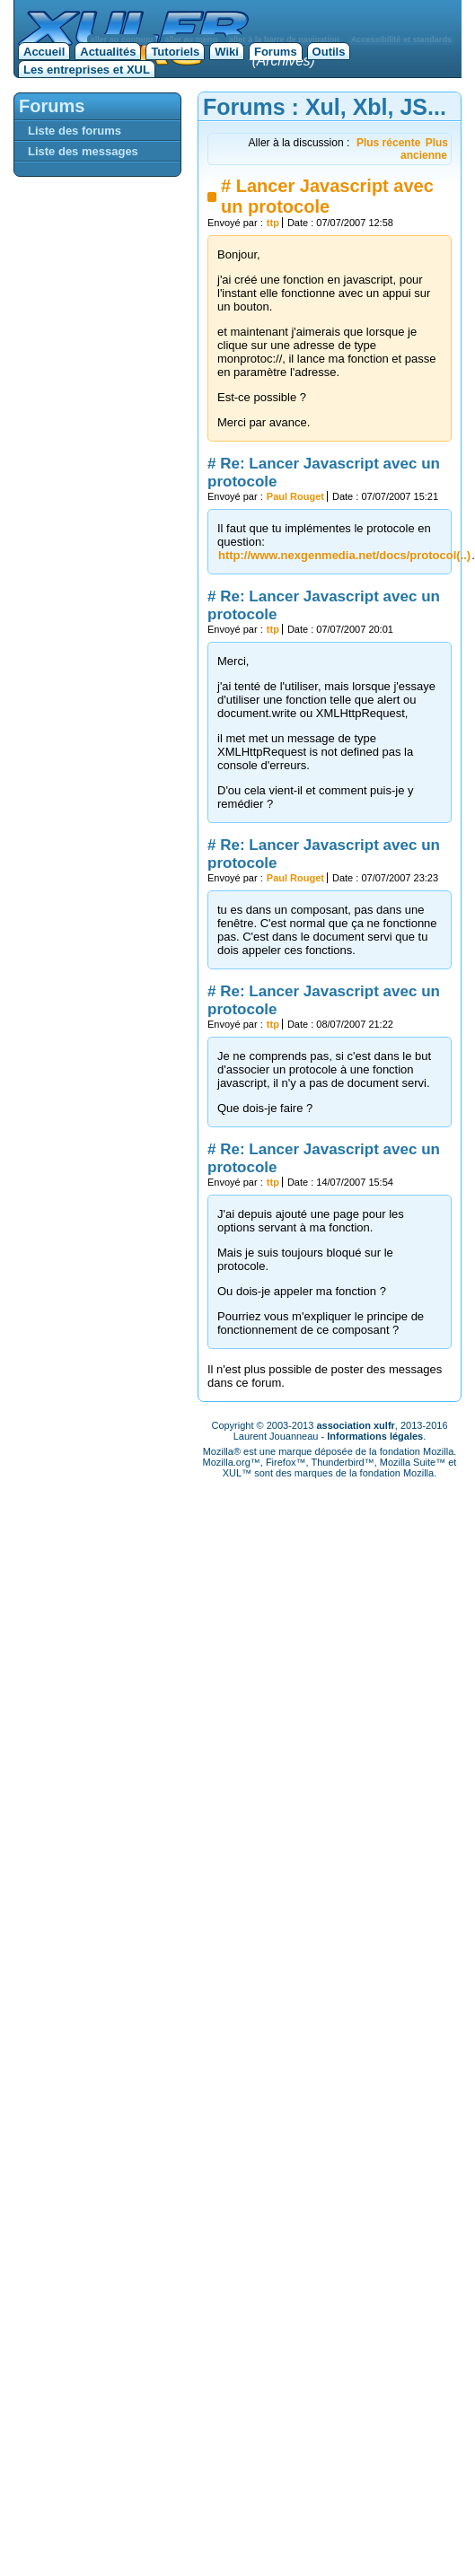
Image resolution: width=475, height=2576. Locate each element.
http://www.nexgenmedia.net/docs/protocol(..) (344, 555)
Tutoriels (175, 51)
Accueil (44, 51)
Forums (275, 51)
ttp (273, 222)
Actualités (108, 51)
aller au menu (190, 39)
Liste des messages (83, 151)
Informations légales (375, 1436)
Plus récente (388, 142)
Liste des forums (74, 130)
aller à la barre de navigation (284, 39)
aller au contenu (122, 39)
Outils (329, 51)
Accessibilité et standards (401, 39)
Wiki (227, 51)
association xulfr (355, 1425)
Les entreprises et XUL (86, 69)
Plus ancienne (424, 149)
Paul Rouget (295, 496)
